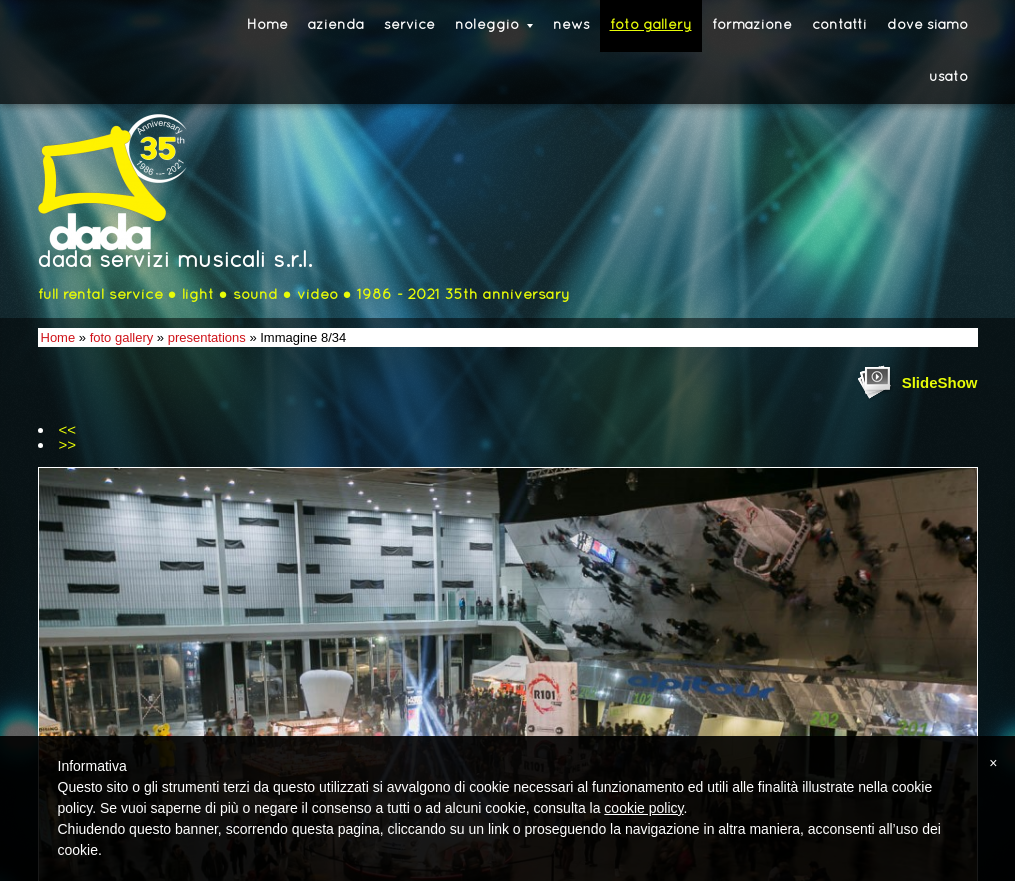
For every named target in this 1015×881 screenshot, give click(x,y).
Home (267, 25)
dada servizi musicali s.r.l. (175, 261)
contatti (839, 25)
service (409, 25)
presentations (207, 337)
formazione (752, 25)
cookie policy (643, 808)
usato (948, 77)
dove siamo (927, 25)
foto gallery (651, 25)
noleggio (494, 25)
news (571, 25)
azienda (336, 25)
